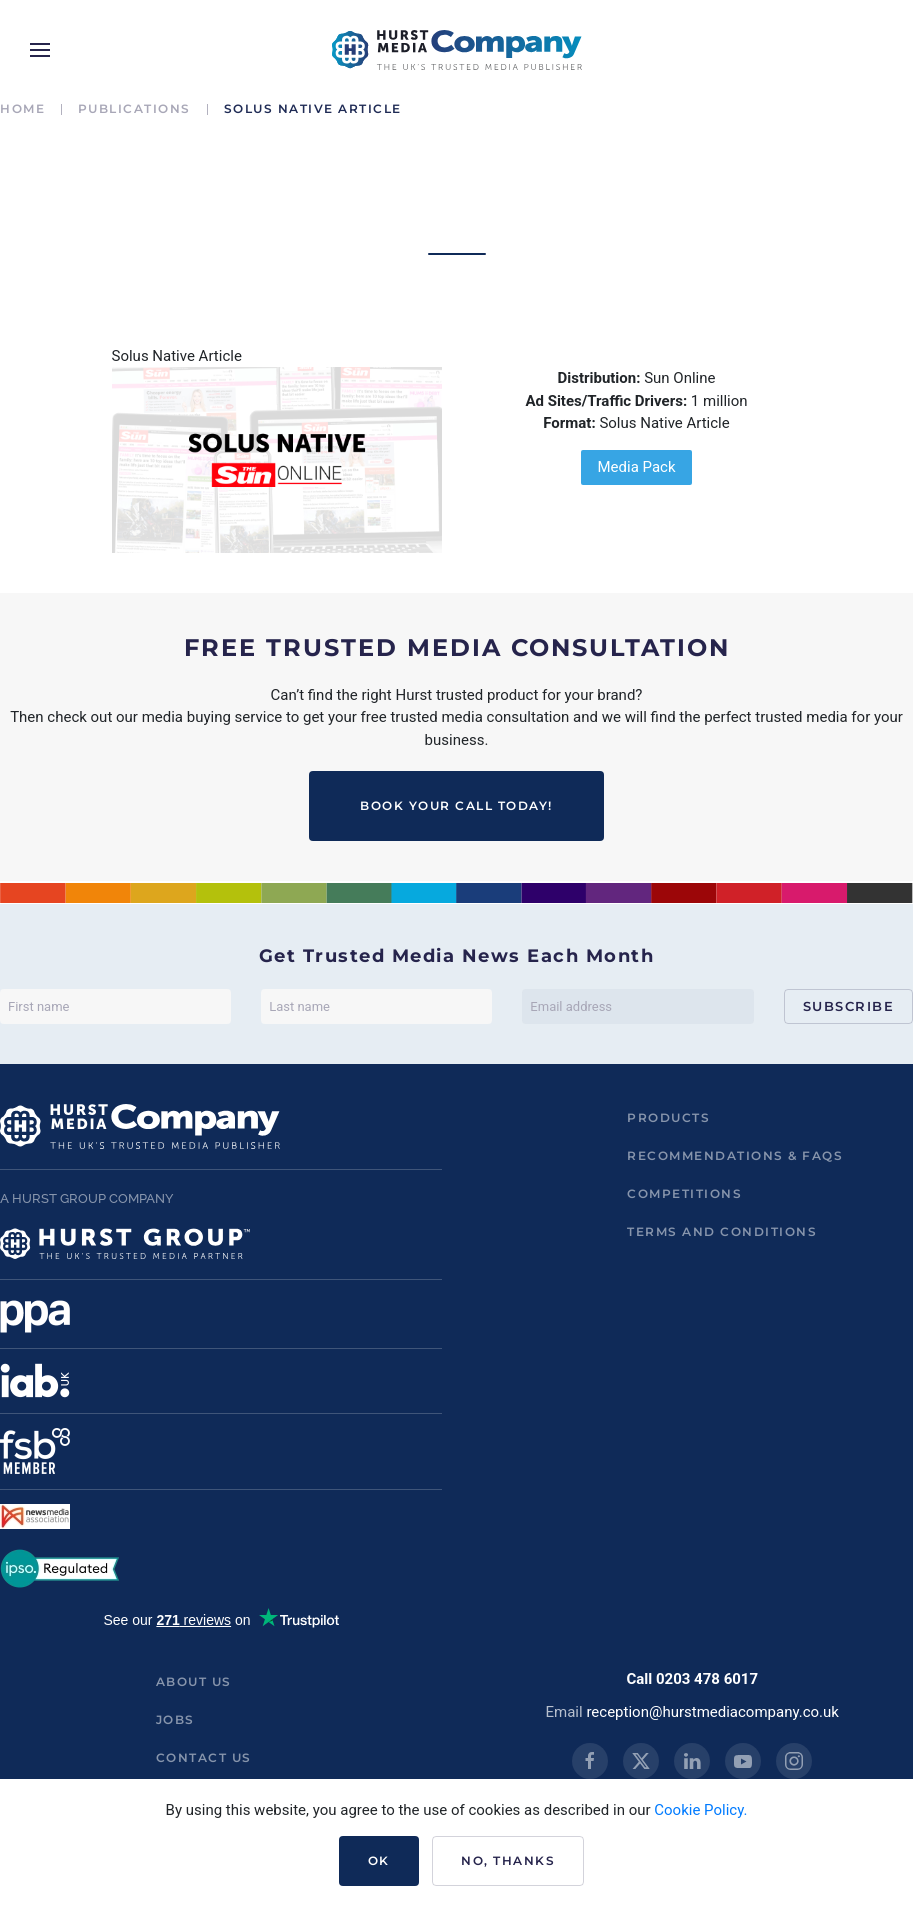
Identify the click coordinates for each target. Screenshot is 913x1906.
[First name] (115, 1006)
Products (668, 1117)
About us (194, 1681)
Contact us (204, 1757)
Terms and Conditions (722, 1231)
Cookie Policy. (700, 1810)
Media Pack (636, 467)
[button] (40, 50)
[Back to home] (457, 50)
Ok (379, 1860)
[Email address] (637, 1006)
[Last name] (376, 1006)
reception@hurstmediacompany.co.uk (712, 1712)
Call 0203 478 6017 (692, 1679)
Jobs (175, 1719)
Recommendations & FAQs (735, 1155)
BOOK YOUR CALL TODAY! (456, 805)
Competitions (684, 1193)
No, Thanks (508, 1860)
